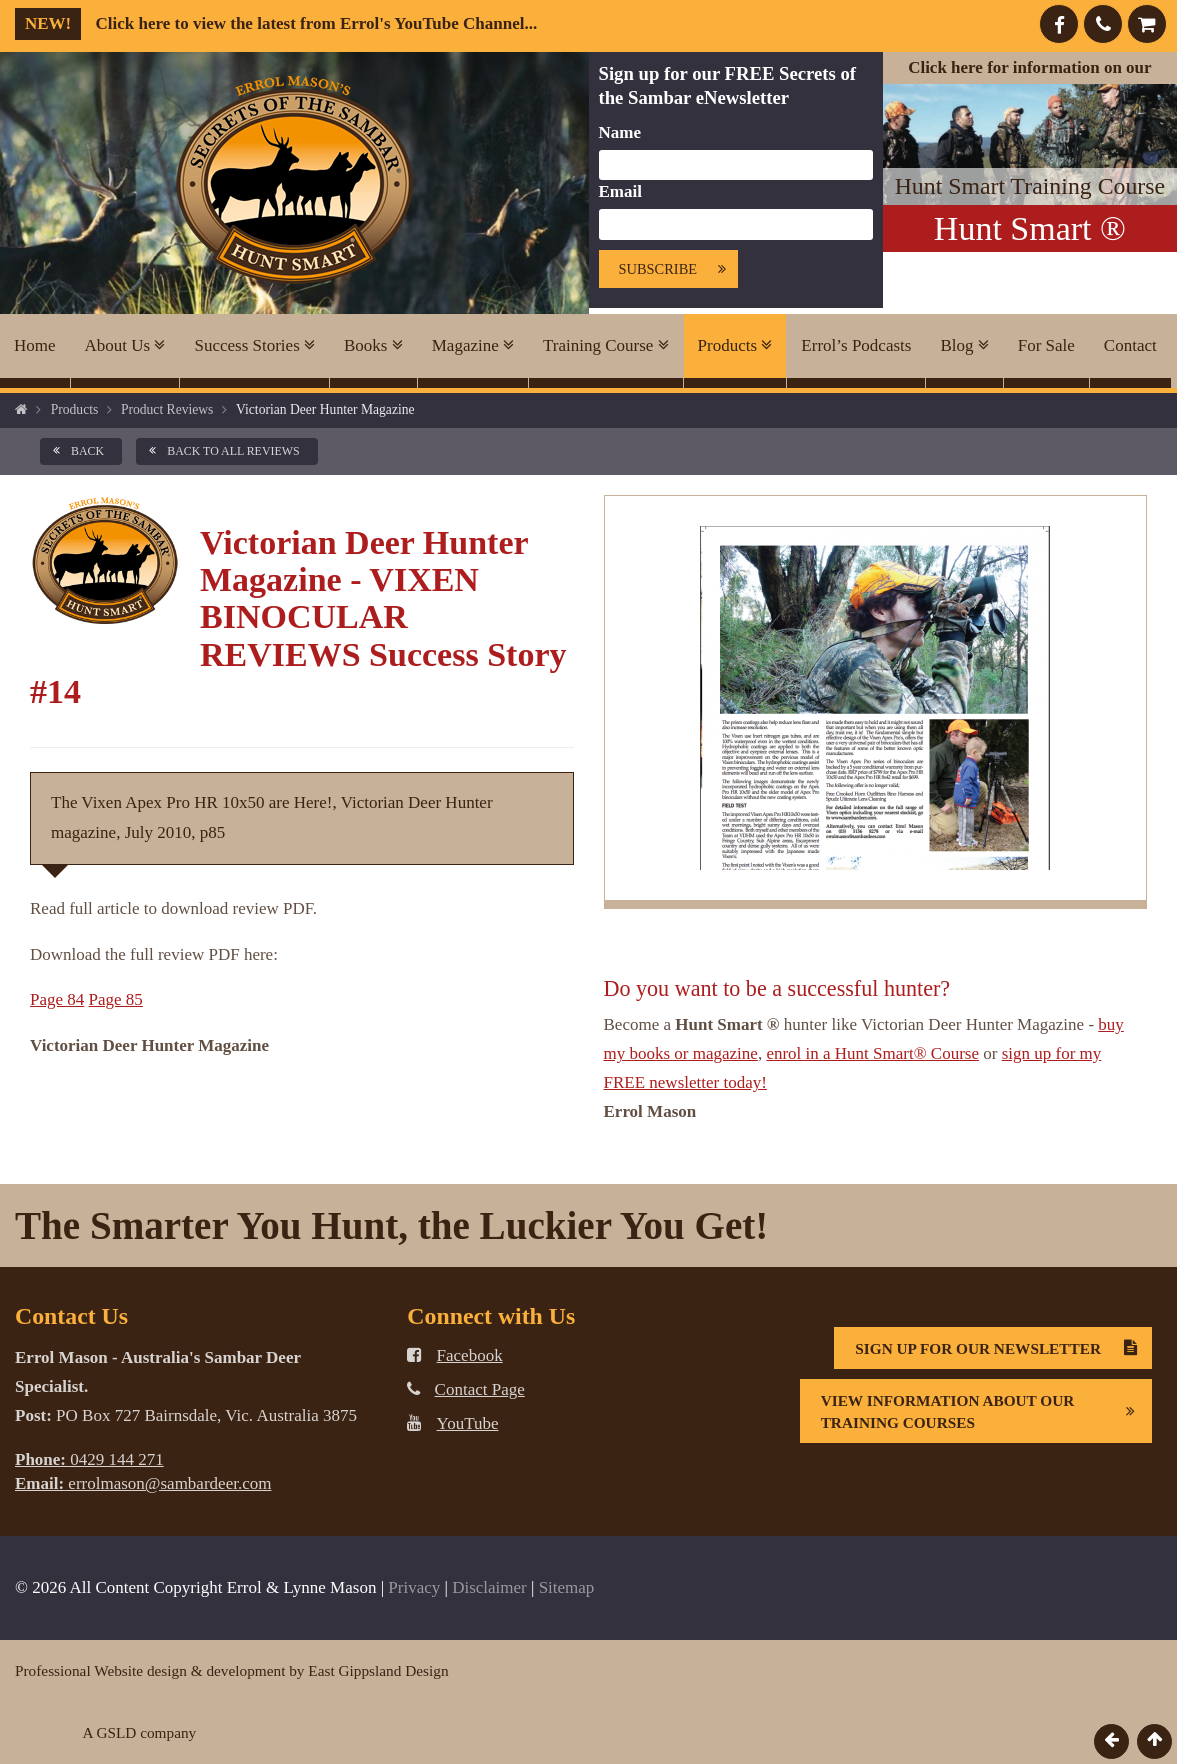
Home (35, 345)
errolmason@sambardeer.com (143, 1483)
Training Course (606, 345)
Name (620, 132)
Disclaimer (489, 1587)
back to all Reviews (220, 451)
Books (373, 345)
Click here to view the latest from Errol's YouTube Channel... (276, 23)
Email (620, 191)
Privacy (414, 1587)
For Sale (1046, 345)
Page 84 (57, 999)
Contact (1130, 345)
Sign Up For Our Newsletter (1003, 1348)
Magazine (473, 345)
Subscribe (678, 269)
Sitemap (567, 1587)
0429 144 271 (89, 1459)
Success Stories (254, 345)
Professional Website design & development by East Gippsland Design (232, 1670)
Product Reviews (167, 409)
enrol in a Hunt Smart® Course (872, 1053)
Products (735, 345)
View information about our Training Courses (986, 1411)
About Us (125, 345)
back (75, 451)
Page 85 (116, 999)
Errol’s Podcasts (856, 345)
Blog (964, 345)
